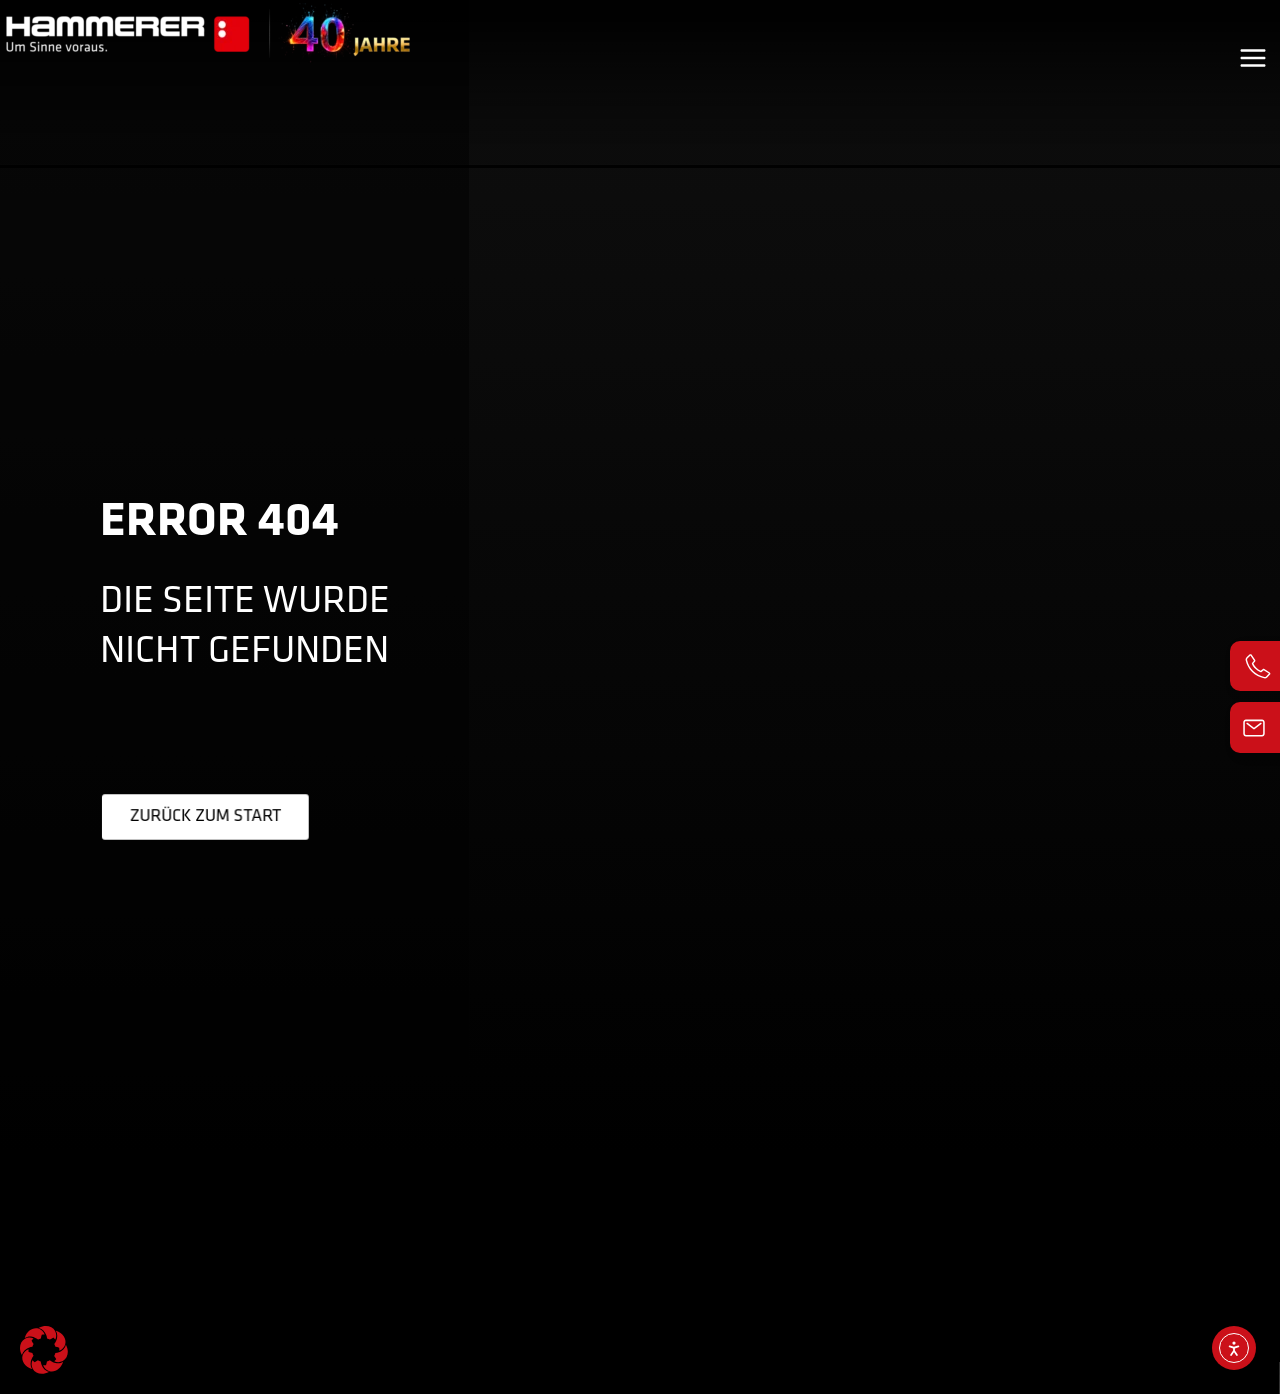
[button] (44, 1350)
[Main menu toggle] (1253, 45)
